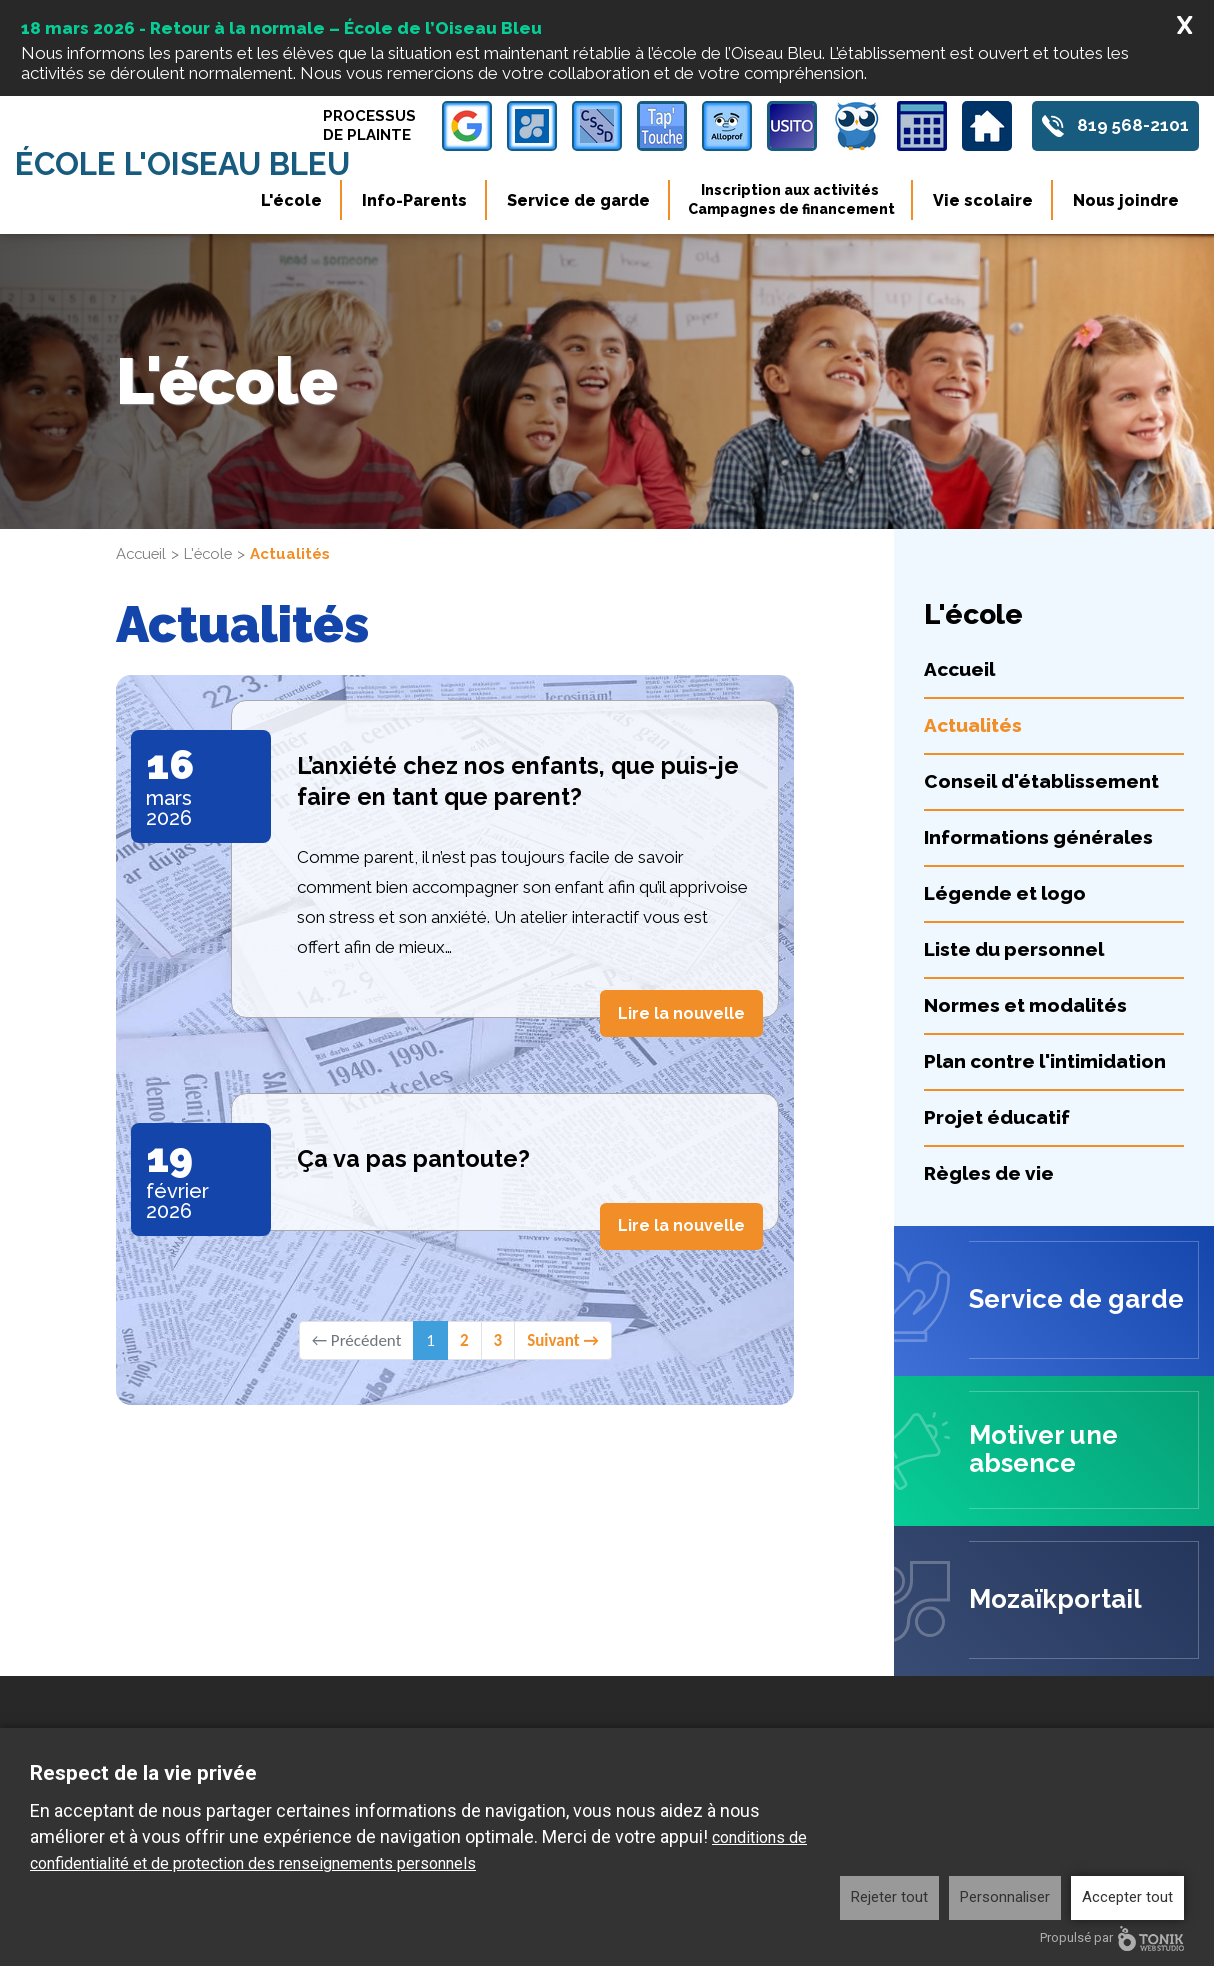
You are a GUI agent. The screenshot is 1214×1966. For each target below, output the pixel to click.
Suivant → (563, 1218)
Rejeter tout (889, 1897)
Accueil (142, 434)
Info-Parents (414, 200)
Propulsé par (1112, 1938)
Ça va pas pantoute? (414, 1037)
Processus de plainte (368, 125)
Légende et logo (1005, 773)
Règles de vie (989, 1053)
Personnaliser (1005, 1897)
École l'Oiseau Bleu (186, 165)
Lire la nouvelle (681, 891)
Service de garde (578, 200)
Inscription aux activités (791, 200)
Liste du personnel (1014, 829)
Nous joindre (1126, 200)
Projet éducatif (997, 997)
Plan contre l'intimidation (1045, 941)
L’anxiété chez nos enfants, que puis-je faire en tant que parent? (519, 660)
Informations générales (1038, 717)
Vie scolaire (983, 200)
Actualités (973, 605)
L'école (291, 200)
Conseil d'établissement (1041, 661)
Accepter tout (1127, 1897)
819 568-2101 (1132, 126)
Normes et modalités (1025, 885)
